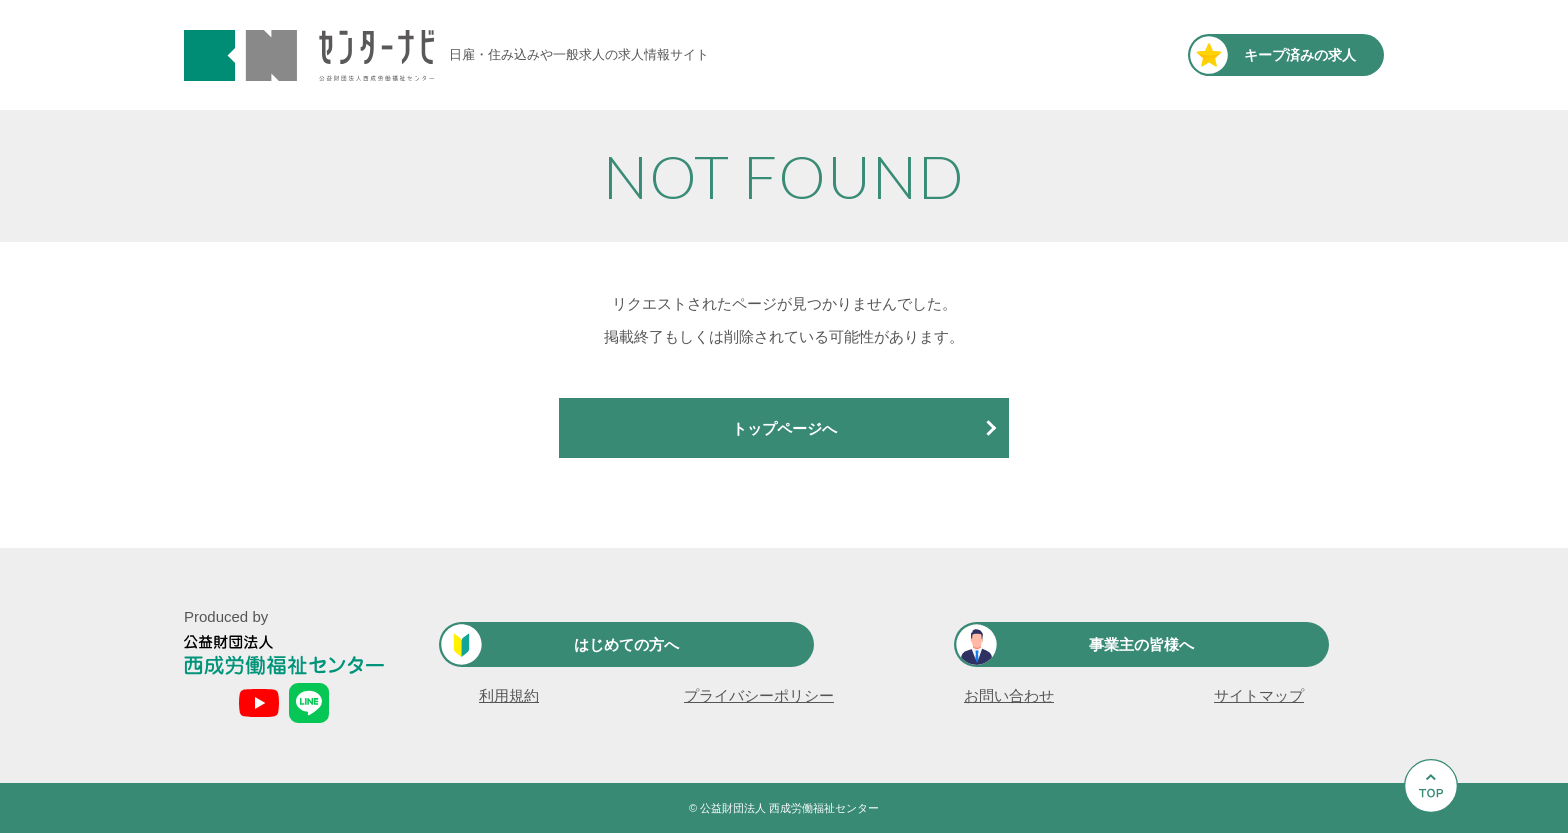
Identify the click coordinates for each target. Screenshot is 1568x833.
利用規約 (509, 695)
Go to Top (1436, 832)
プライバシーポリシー (759, 695)
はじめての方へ (626, 644)
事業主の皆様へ (1141, 644)
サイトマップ (1259, 695)
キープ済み (1300, 55)
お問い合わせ (1009, 695)
